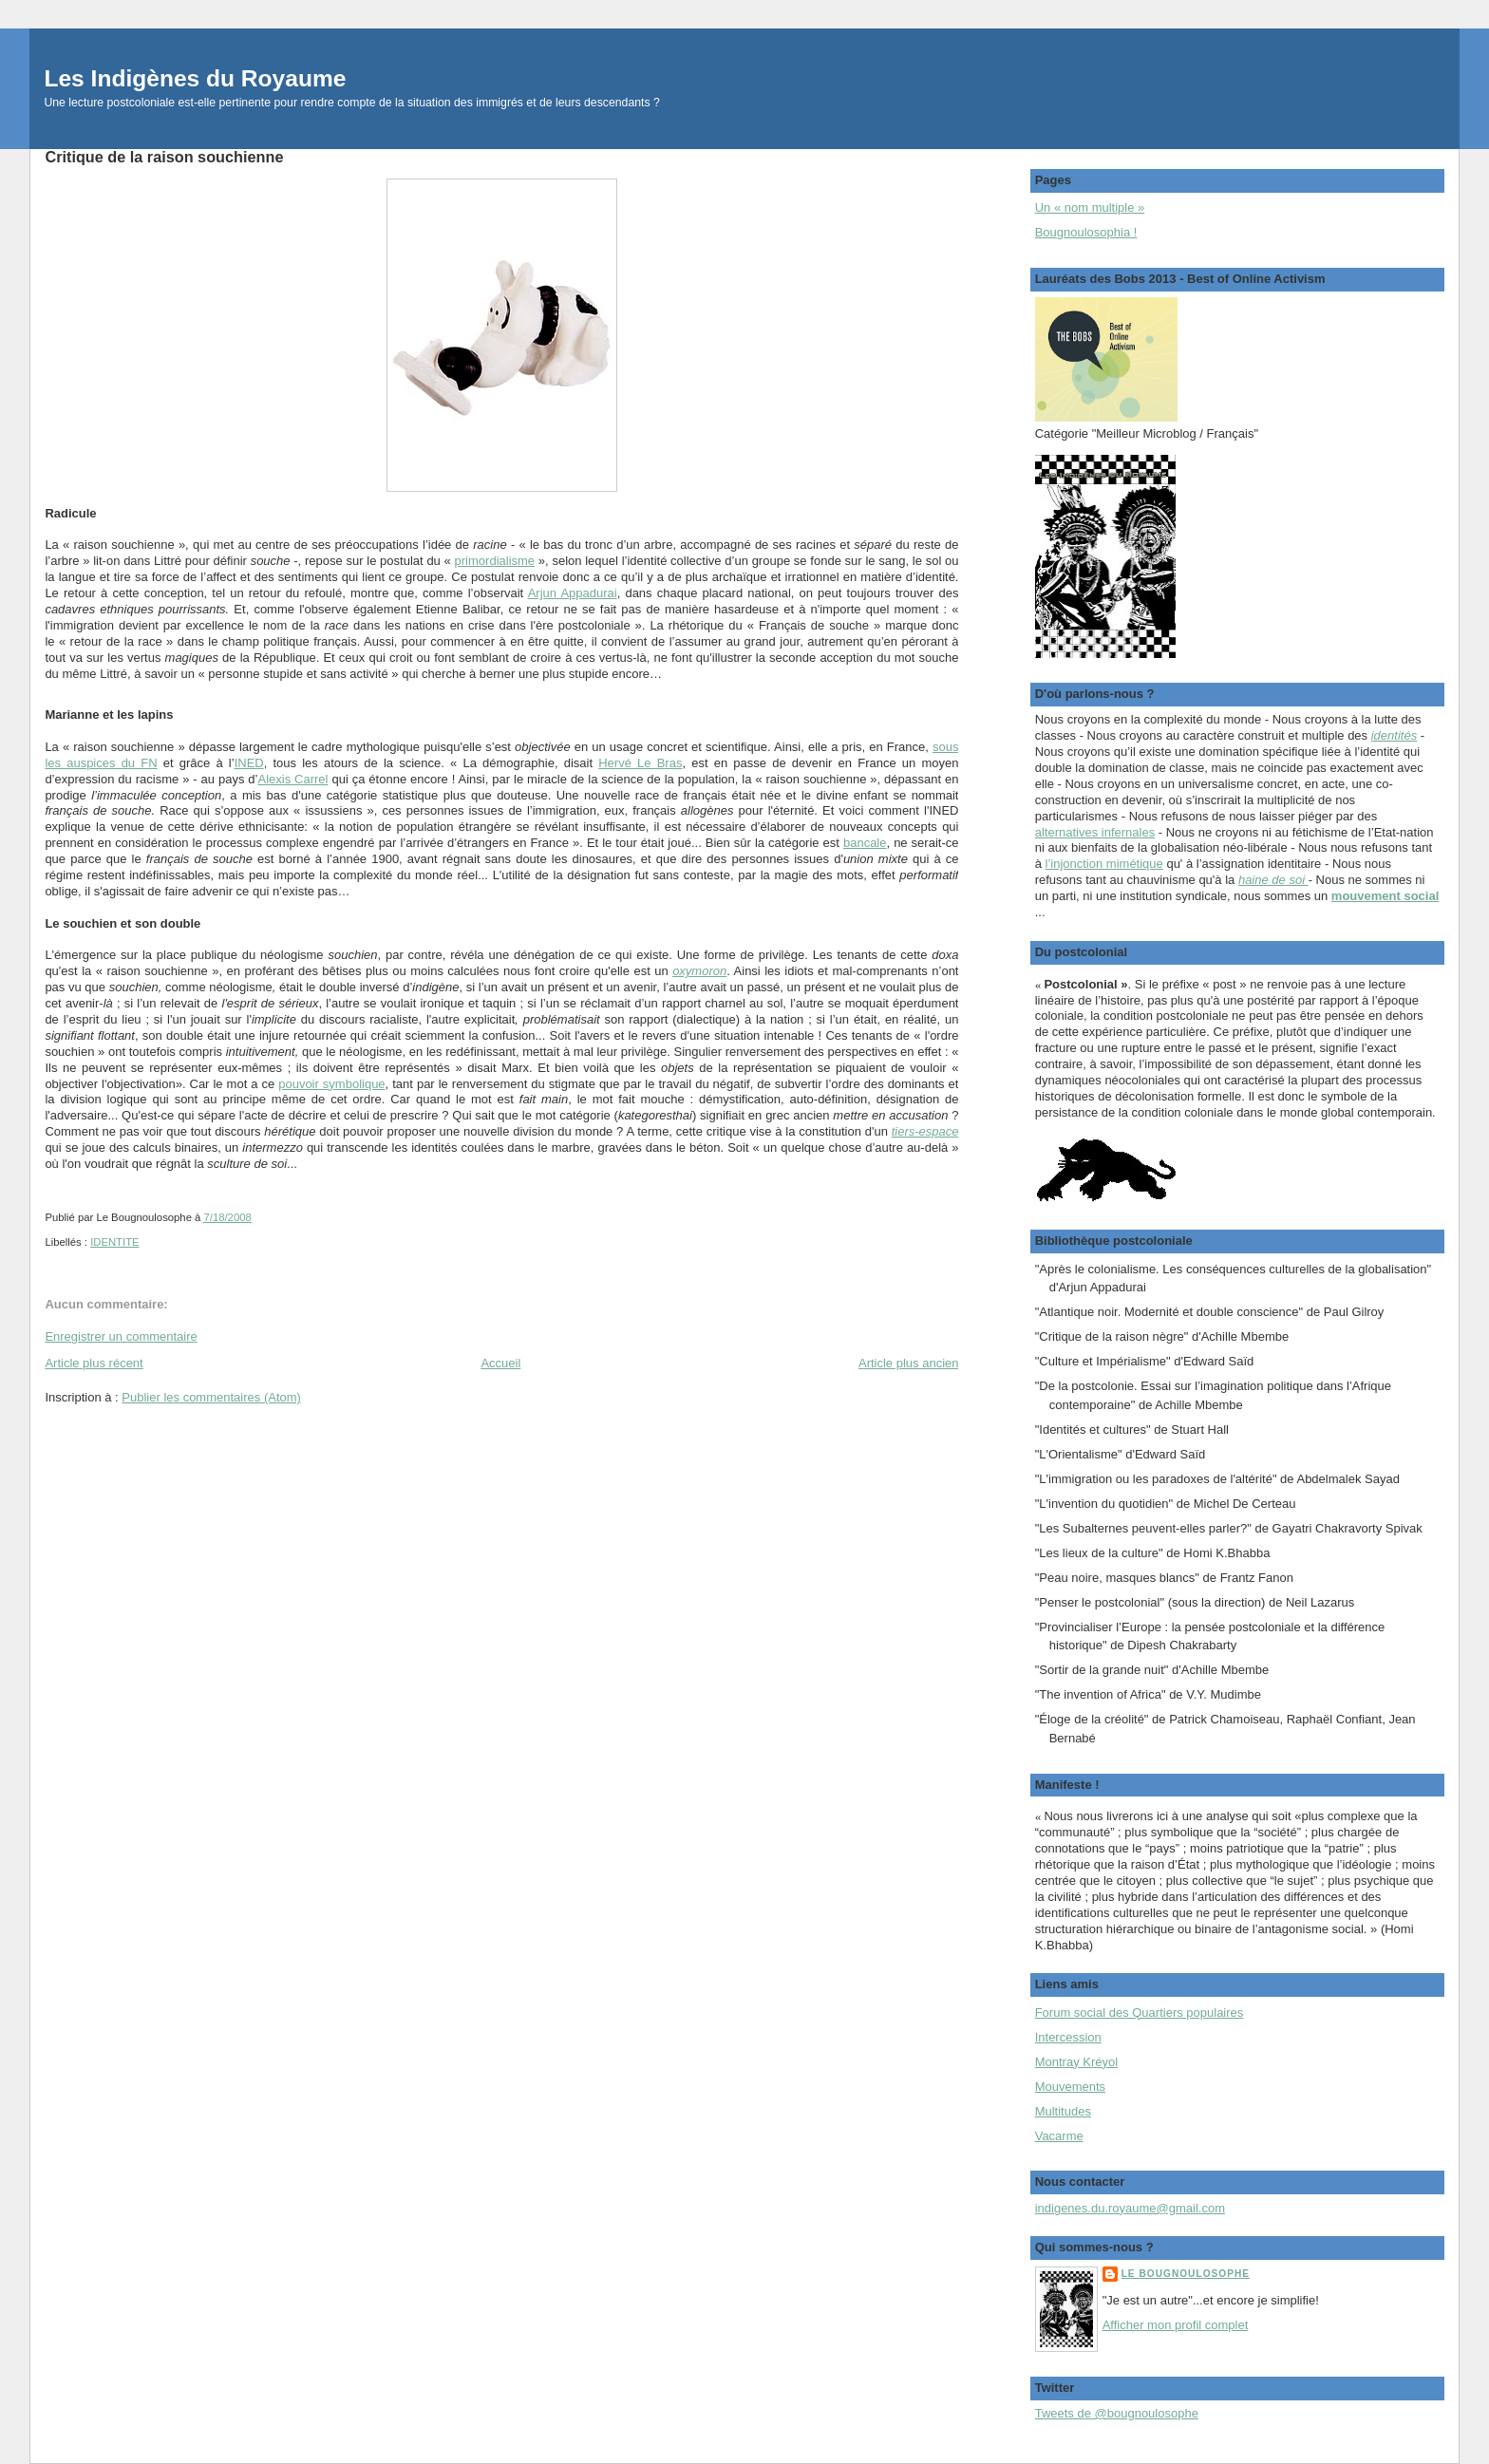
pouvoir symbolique (331, 1084)
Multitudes (1063, 2111)
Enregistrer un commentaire (121, 1336)
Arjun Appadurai (572, 593)
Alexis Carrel (292, 779)
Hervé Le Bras (640, 763)
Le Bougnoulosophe (1185, 2273)
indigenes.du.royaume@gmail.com (1130, 2208)
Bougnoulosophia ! (1086, 232)
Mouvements (1070, 2086)
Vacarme (1059, 2136)
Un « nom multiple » (1090, 207)
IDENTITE (114, 1242)
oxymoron (699, 971)
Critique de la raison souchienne (164, 156)
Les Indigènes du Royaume (195, 78)
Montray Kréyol (1076, 2062)
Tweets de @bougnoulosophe (1116, 2413)
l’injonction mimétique (1104, 863)
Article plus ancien (908, 1363)
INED (249, 763)
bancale (865, 843)
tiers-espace (925, 1131)
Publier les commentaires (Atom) (211, 1397)
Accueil (500, 1363)
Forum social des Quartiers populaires (1139, 2012)
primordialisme (495, 561)
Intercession (1068, 2037)
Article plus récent (93, 1363)
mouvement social (1385, 896)
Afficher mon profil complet (1176, 2325)
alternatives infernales (1095, 832)
